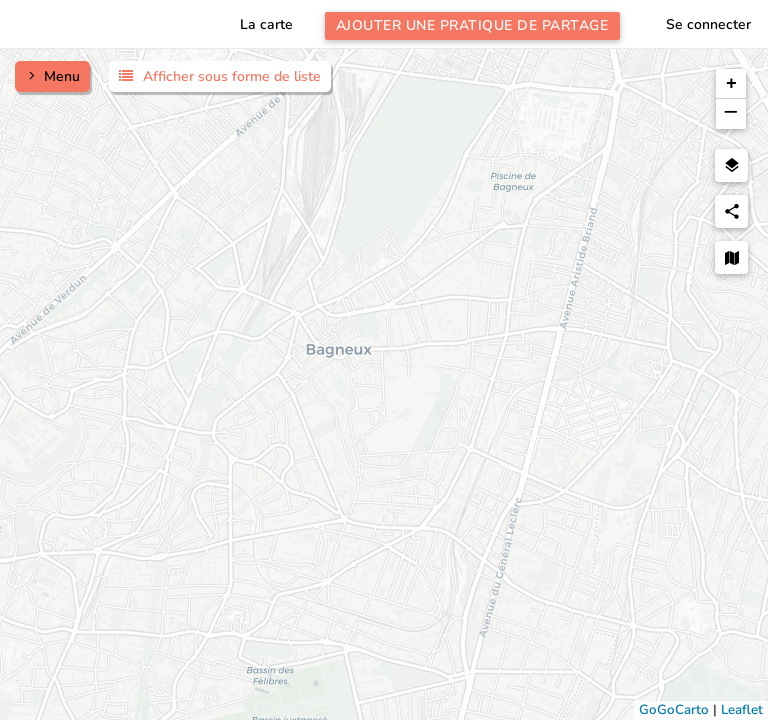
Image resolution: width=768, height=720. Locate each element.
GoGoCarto (674, 710)
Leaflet (742, 710)
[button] (731, 84)
